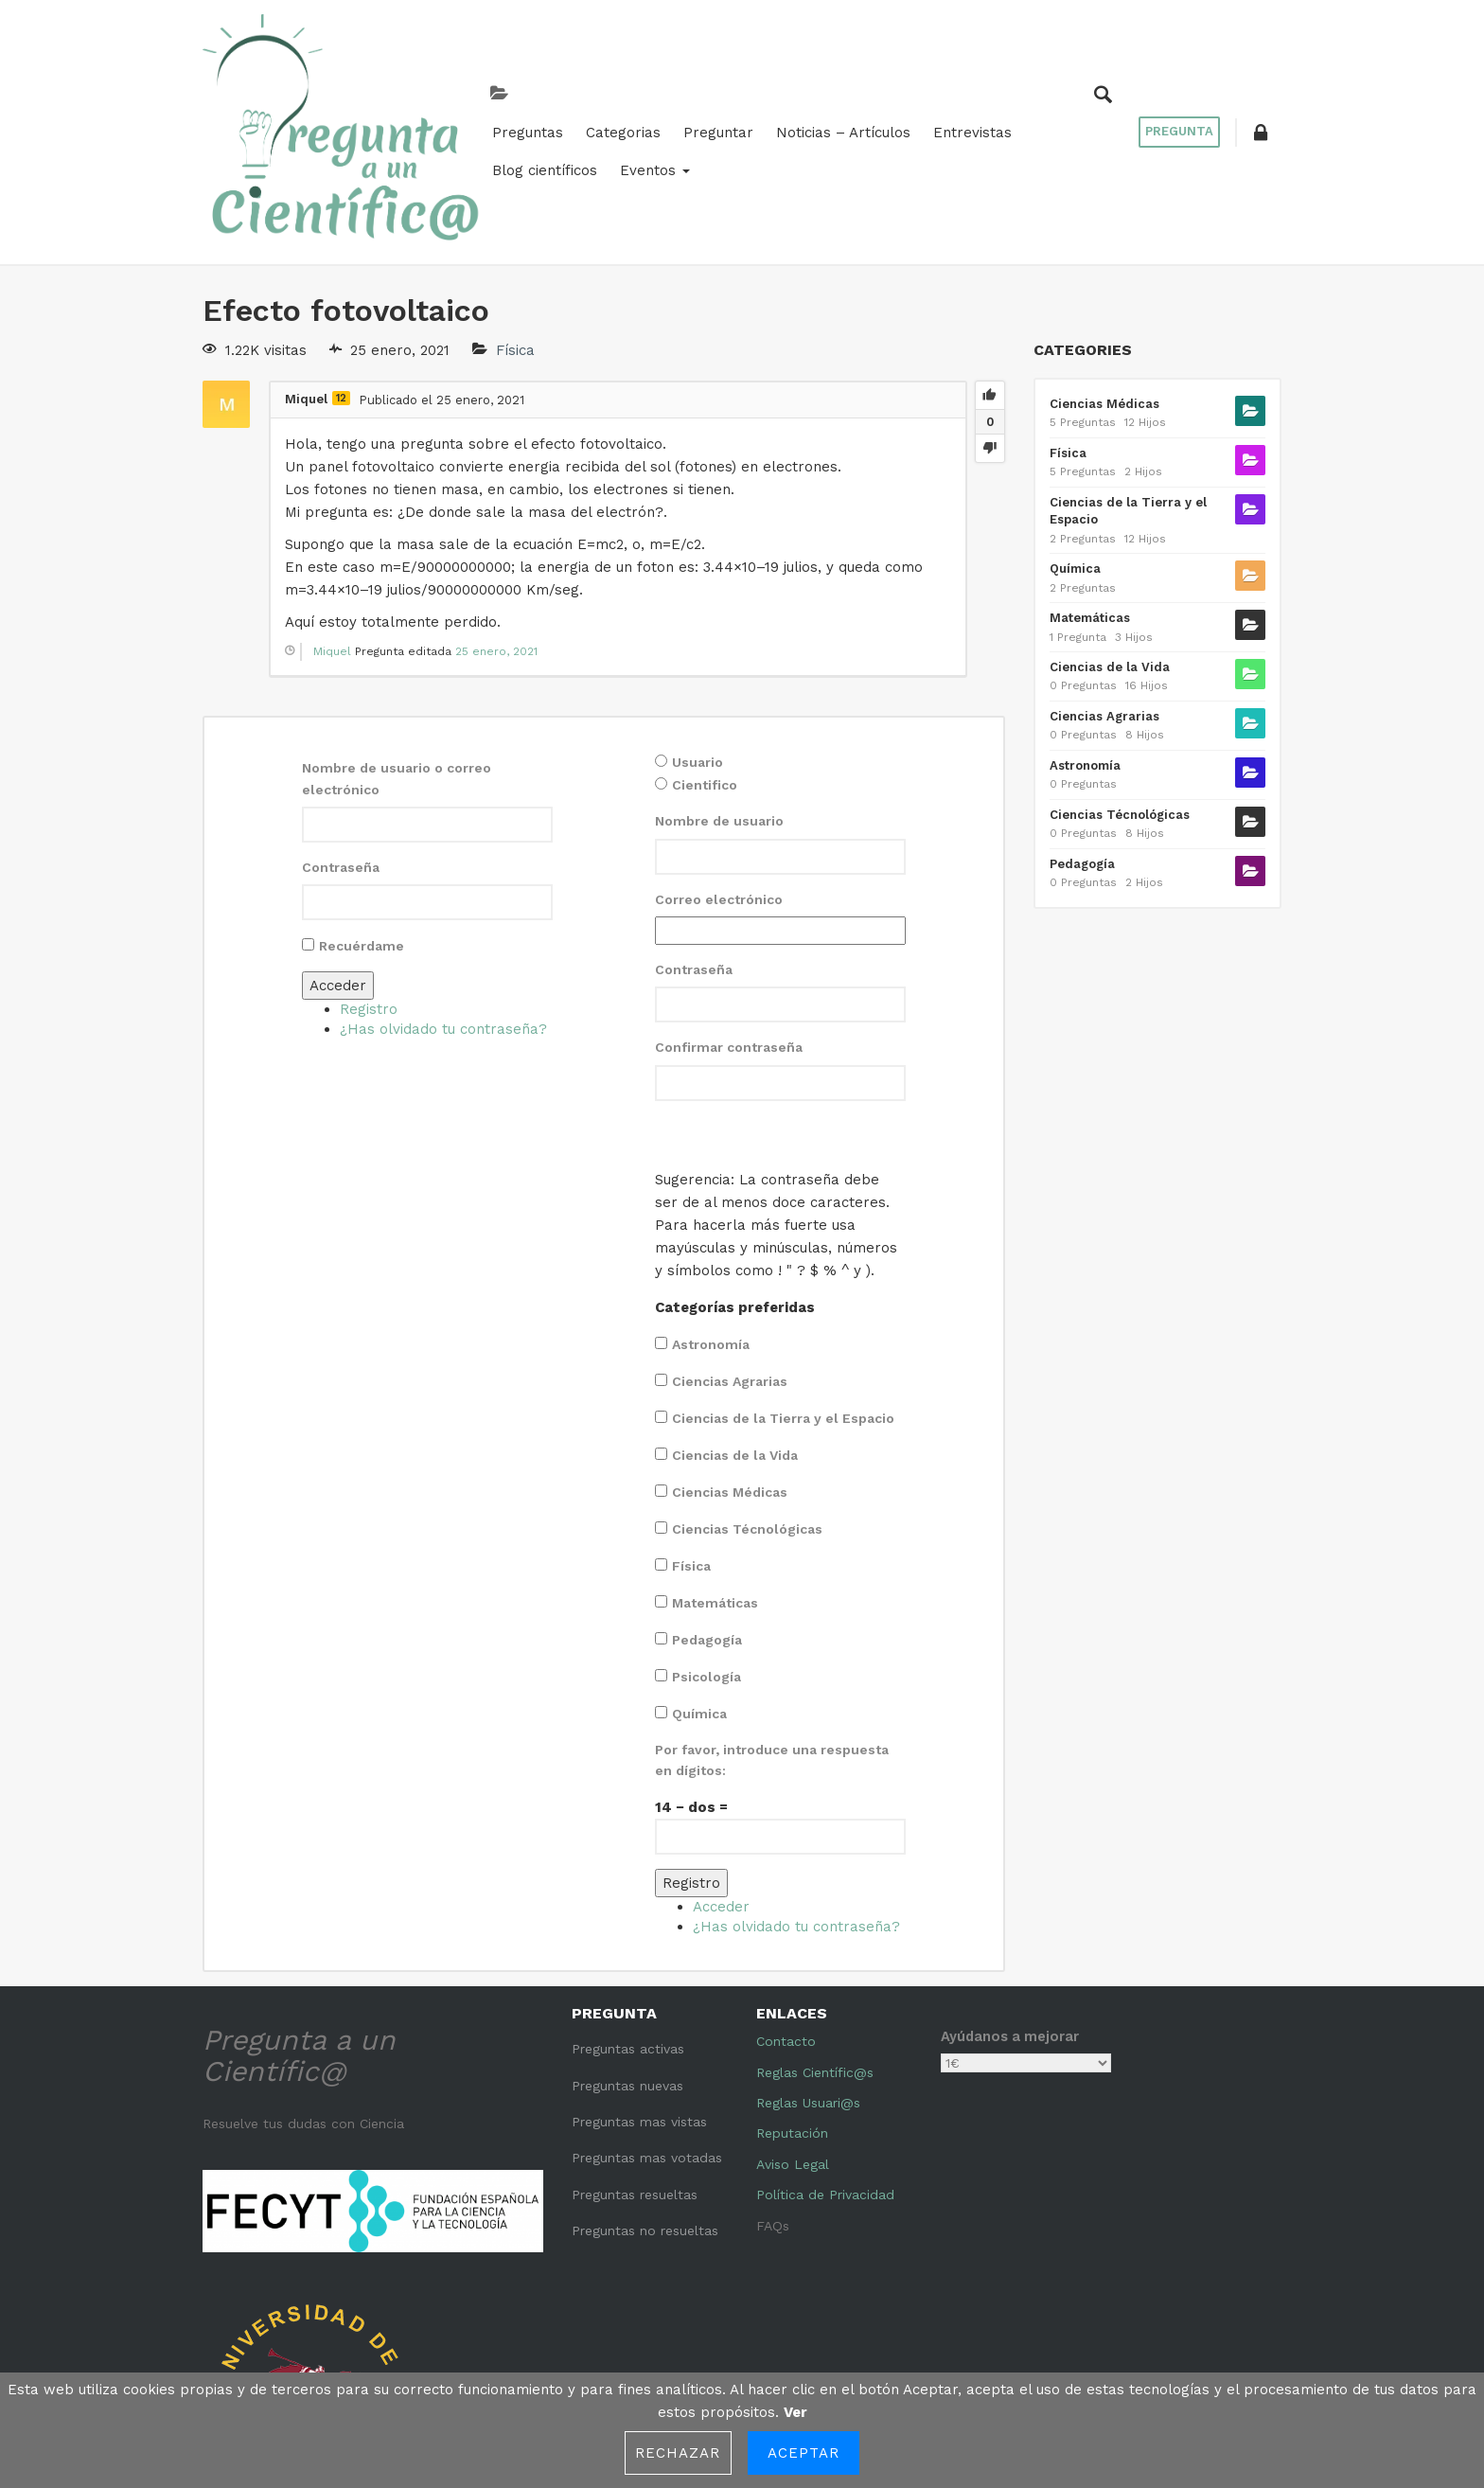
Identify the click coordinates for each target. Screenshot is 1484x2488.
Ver (795, 2412)
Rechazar (678, 2452)
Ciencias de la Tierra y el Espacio (783, 1290)
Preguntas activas (628, 1920)
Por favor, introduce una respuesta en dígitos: (772, 1632)
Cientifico (704, 657)
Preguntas (377, 87)
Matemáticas (715, 1475)
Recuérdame (361, 818)
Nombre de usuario (719, 693)
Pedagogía (707, 1511)
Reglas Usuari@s (808, 1974)
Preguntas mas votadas (647, 2029)
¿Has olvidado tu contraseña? (443, 901)
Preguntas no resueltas (645, 2102)
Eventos (1047, 87)
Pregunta (1173, 68)
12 (341, 270)
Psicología (706, 1548)
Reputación (792, 2005)
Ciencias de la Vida (735, 1327)
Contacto (786, 1913)
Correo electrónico (719, 771)
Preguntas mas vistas (639, 1993)
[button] (1258, 68)
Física (515, 222)
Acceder (337, 857)
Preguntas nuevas (627, 1957)
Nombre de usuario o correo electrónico (396, 650)
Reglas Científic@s (815, 1944)
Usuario (697, 634)
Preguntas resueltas (635, 2066)
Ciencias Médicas (729, 1364)
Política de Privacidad (825, 2066)
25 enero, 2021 (496, 523)
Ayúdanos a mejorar (1010, 1908)
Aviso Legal (792, 2036)
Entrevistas (822, 87)
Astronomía (711, 1216)
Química (699, 1585)
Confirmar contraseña (729, 919)
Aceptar (804, 2452)
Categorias (472, 87)
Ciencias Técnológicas (747, 1401)
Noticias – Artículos (693, 87)
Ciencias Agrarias (729, 1253)
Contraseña (341, 739)
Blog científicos (936, 87)
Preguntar (568, 87)
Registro (369, 881)
